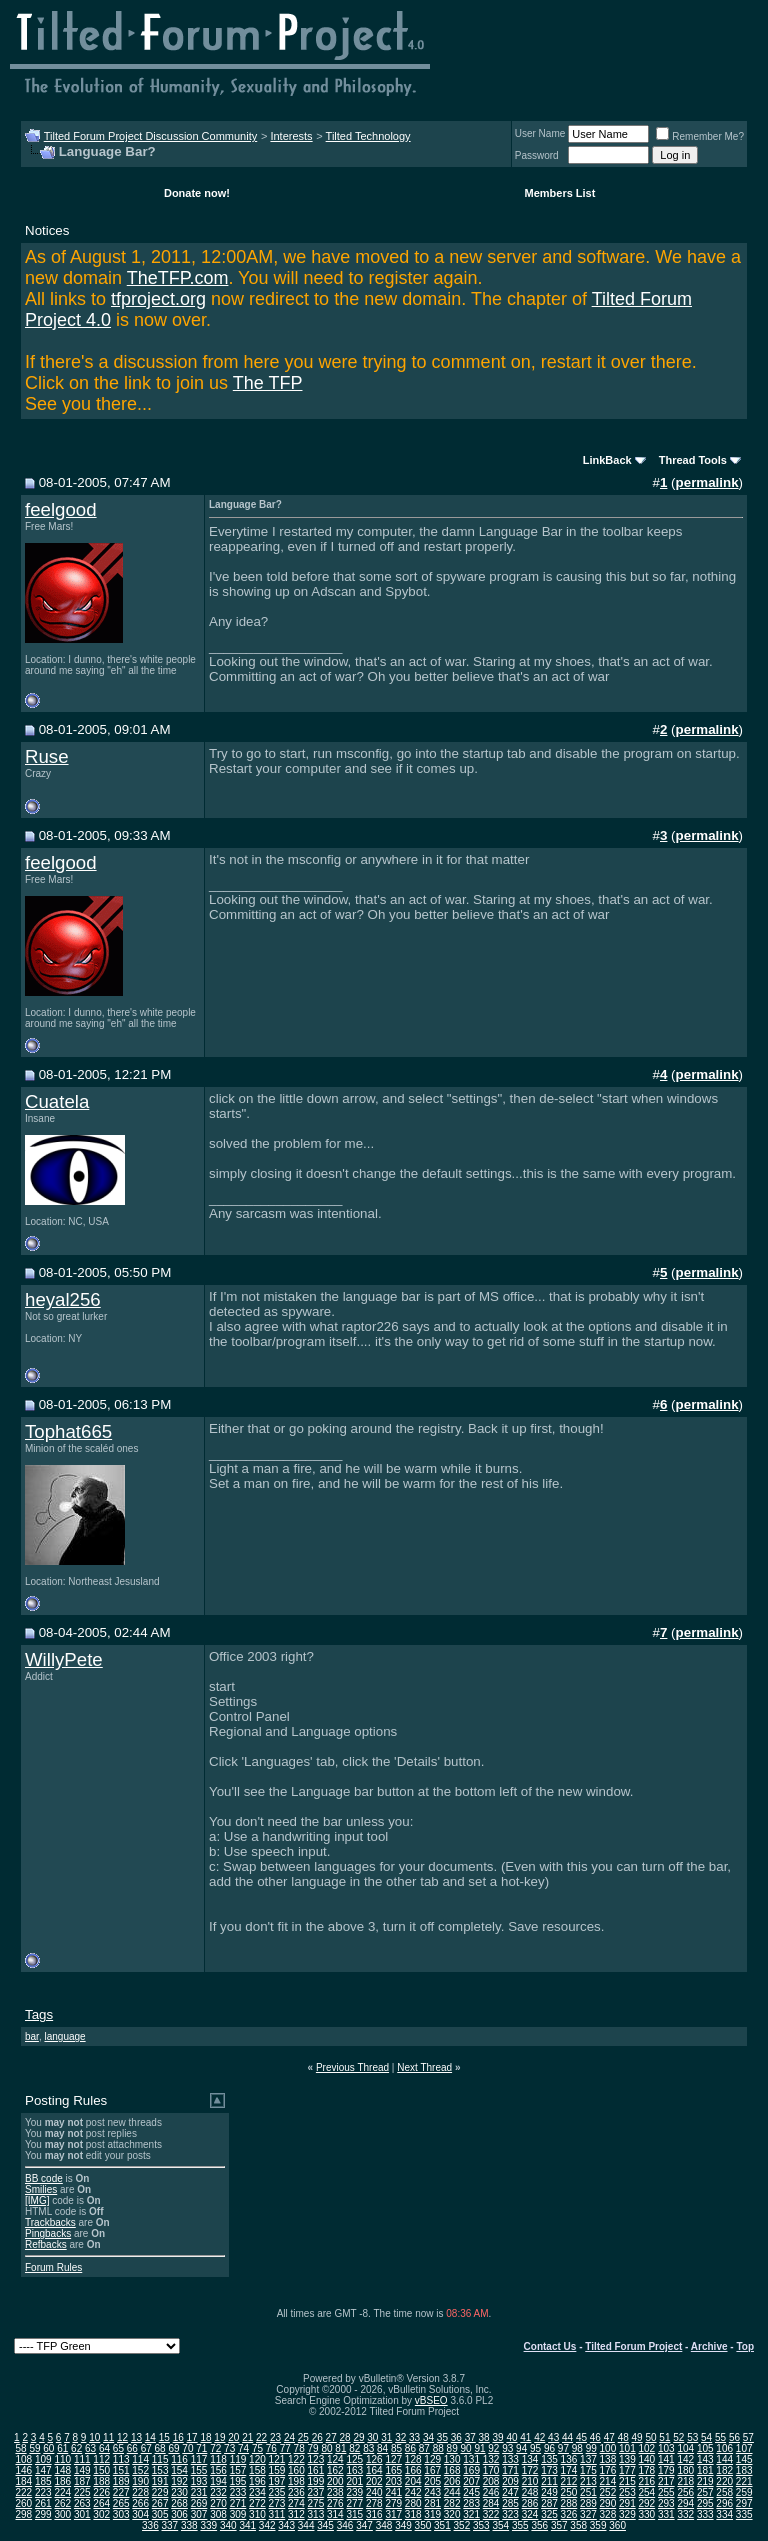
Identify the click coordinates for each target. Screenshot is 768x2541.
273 (277, 2503)
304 (140, 2514)
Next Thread (424, 2067)
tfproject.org (158, 299)
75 (257, 2448)
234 (257, 2492)
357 (559, 2525)
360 (617, 2525)
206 (452, 2481)
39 (497, 2437)
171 (510, 2470)
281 (432, 2503)
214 (608, 2481)
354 (500, 2525)
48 (623, 2437)
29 (358, 2437)
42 (539, 2437)
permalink (707, 482)
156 (218, 2470)
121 (277, 2459)
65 (118, 2448)
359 (598, 2525)
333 (705, 2514)
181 (705, 2470)
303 (121, 2514)
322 (491, 2514)
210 (530, 2481)
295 (705, 2503)
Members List (559, 193)
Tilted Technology (368, 136)
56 (734, 2437)
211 (549, 2481)
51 (664, 2437)
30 (372, 2437)
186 (62, 2481)
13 (136, 2437)
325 (549, 2514)
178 (646, 2470)
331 (666, 2514)
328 (608, 2514)
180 (685, 2470)
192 (179, 2481)
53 (692, 2437)
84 (382, 2448)
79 (313, 2448)
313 (316, 2514)
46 (595, 2437)
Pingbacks (48, 2233)
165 (393, 2470)
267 (160, 2503)
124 (335, 2459)
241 (393, 2492)
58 (20, 2448)
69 (173, 2448)
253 (627, 2492)
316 (374, 2514)
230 (179, 2492)
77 (285, 2448)
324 (530, 2514)
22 (261, 2437)
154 (179, 2470)
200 (335, 2481)
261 (43, 2503)
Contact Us (550, 2346)
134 (530, 2459)
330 (646, 2514)
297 (744, 2503)
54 (706, 2437)
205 (432, 2481)
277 (354, 2503)
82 (354, 2448)
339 (208, 2525)
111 (82, 2459)
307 (199, 2514)
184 (23, 2481)
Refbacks (46, 2244)
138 (608, 2459)
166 (413, 2470)
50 (650, 2437)
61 (62, 2448)
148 (62, 2470)
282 (452, 2503)
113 (121, 2459)
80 (326, 2448)
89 (452, 2448)
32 (400, 2437)
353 (481, 2525)
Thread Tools (693, 460)
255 (666, 2492)
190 (140, 2481)
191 (160, 2481)
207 (471, 2481)
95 (535, 2448)
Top (745, 2346)
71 (201, 2448)
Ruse (47, 756)
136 (569, 2459)
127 (393, 2459)
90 (465, 2448)
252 (608, 2492)
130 (452, 2459)
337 (170, 2525)
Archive (709, 2346)
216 (646, 2481)
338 (189, 2525)
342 (267, 2525)
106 (724, 2448)
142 (685, 2459)
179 (666, 2470)
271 (238, 2503)
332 (685, 2514)
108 (23, 2459)
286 (530, 2503)
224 (62, 2492)
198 (296, 2481)
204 (413, 2481)
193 (199, 2481)
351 (442, 2525)
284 (491, 2503)
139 (627, 2459)
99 (591, 2448)
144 (724, 2459)
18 (205, 2437)
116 (179, 2459)
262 (62, 2503)
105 (705, 2448)
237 (316, 2492)
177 (627, 2470)
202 (374, 2481)
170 (491, 2470)
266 (140, 2503)
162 (335, 2470)
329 (627, 2514)
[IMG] (37, 2200)
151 (121, 2470)
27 (331, 2437)
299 (43, 2514)
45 (581, 2437)
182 (724, 2470)
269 (199, 2503)
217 (666, 2481)
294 (685, 2503)
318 (413, 2514)
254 (646, 2492)
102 (646, 2448)
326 (569, 2514)
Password (537, 155)
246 (491, 2492)
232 (218, 2492)
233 (238, 2492)
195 (238, 2481)
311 (277, 2514)
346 (345, 2525)
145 (744, 2459)
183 (744, 2470)
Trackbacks (50, 2222)
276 (335, 2503)
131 (471, 2459)
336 (150, 2525)
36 (456, 2437)
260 (23, 2503)
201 (354, 2481)
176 (608, 2470)
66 (132, 2448)
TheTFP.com (178, 278)
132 (491, 2459)
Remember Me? (700, 136)
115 (160, 2459)
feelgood (61, 509)
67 (146, 2448)
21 (247, 2437)
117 (199, 2459)
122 (296, 2459)
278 (374, 2503)
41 (525, 2437)
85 (396, 2448)
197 (277, 2481)
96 (549, 2448)
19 (219, 2437)
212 (569, 2481)
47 (609, 2437)
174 (569, 2470)
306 (179, 2514)
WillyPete (64, 1659)
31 (386, 2437)
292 (646, 2503)
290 (608, 2503)
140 (646, 2459)
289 (588, 2503)
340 (228, 2525)
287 (549, 2503)
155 (199, 2470)
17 (192, 2437)
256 (685, 2492)
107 (744, 2448)
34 (428, 2437)
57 (748, 2437)
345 (325, 2525)
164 (374, 2470)
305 (160, 2514)
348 (384, 2525)
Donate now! (197, 193)
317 (393, 2514)
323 (510, 2514)
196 (257, 2481)
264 (101, 2503)
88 (438, 2448)
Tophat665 (68, 1431)
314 (335, 2514)
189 (121, 2481)
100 (608, 2448)
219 (705, 2481)
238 (335, 2492)
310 (257, 2514)
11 (108, 2437)
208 (491, 2481)
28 (345, 2437)
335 (744, 2514)
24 (289, 2437)
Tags (39, 2014)
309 (238, 2514)
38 (484, 2437)
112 (101, 2459)
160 (296, 2470)
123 (316, 2459)
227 (121, 2492)
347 (364, 2525)
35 (442, 2437)
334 (724, 2514)
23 (275, 2437)
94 (521, 2448)
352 (462, 2525)
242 (413, 2492)
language (64, 2036)
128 (413, 2459)
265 (121, 2503)
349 (403, 2525)
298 (23, 2514)
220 (724, 2481)
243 (432, 2492)
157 (238, 2470)
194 (218, 2481)
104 (685, 2448)
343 (286, 2525)
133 (510, 2459)
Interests (291, 136)
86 (410, 2448)
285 (510, 2503)
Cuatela (57, 1101)
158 (257, 2470)
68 (160, 2448)
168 (452, 2470)
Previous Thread (352, 2067)
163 (354, 2470)
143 (705, 2459)
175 (588, 2470)
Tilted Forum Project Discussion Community (151, 136)
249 (549, 2492)
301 (82, 2514)
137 (588, 2459)
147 (43, 2470)
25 (303, 2437)
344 (306, 2525)
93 (507, 2448)
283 (471, 2503)
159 (277, 2470)
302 (101, 2514)
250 (569, 2492)
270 (218, 2503)
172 (530, 2470)
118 (218, 2459)
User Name (540, 133)
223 (43, 2492)
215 (627, 2481)
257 (705, 2492)
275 (316, 2503)
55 (720, 2437)
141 (666, 2459)
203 (393, 2481)
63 (90, 2448)
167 (432, 2470)
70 (187, 2448)
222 (23, 2492)
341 (247, 2525)
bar (32, 2036)
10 (94, 2437)
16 (178, 2437)
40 (511, 2437)
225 (82, 2492)
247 (510, 2492)
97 (563, 2448)
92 (493, 2448)
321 (471, 2514)
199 (316, 2481)
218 (685, 2481)
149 (82, 2470)
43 (553, 2437)
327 (588, 2514)
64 (104, 2448)
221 (744, 2481)
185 (43, 2481)
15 (164, 2437)
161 (316, 2470)
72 (215, 2448)
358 (578, 2525)
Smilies (41, 2189)
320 (452, 2514)
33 (414, 2437)
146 (23, 2470)
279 (393, 2503)
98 (577, 2448)
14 (150, 2437)
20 (233, 2437)
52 (678, 2437)
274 (296, 2503)
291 (627, 2503)
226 (101, 2492)
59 (34, 2448)
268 (179, 2503)
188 (101, 2481)
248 (530, 2492)
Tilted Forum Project (633, 2346)
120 (257, 2459)
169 (471, 2470)
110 (62, 2459)
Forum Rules (53, 2267)
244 (452, 2492)
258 (724, 2492)
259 (744, 2492)
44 (567, 2437)
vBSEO (431, 2400)
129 (432, 2459)
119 (238, 2459)
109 (43, 2459)
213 (588, 2481)
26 (317, 2437)
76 (271, 2448)
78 (299, 2448)
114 (140, 2459)
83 (368, 2448)
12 (122, 2437)
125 (354, 2459)
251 (588, 2492)
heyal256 (63, 1299)
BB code (44, 2178)
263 (82, 2503)
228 (140, 2492)
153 (160, 2470)
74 (243, 2448)
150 (101, 2470)
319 (432, 2514)
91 (479, 2448)
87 (424, 2448)
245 (471, 2492)
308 (218, 2514)
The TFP (268, 383)
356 (539, 2525)
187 (82, 2481)
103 (666, 2448)
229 (160, 2492)
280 (413, 2503)
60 (48, 2448)
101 (627, 2448)
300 (62, 2514)
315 (354, 2514)
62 (76, 2448)
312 (296, 2514)
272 (257, 2503)
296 (724, 2503)
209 (510, 2481)
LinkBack (607, 460)
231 (199, 2492)
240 (374, 2492)
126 (374, 2459)
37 (470, 2437)
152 (140, 2470)
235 (277, 2492)
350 (423, 2525)
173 (549, 2470)
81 (340, 2448)
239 (354, 2492)
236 (296, 2492)
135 (549, 2459)
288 (569, 2503)
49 (637, 2437)
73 (229, 2448)
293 (666, 2503)
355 (520, 2525)
